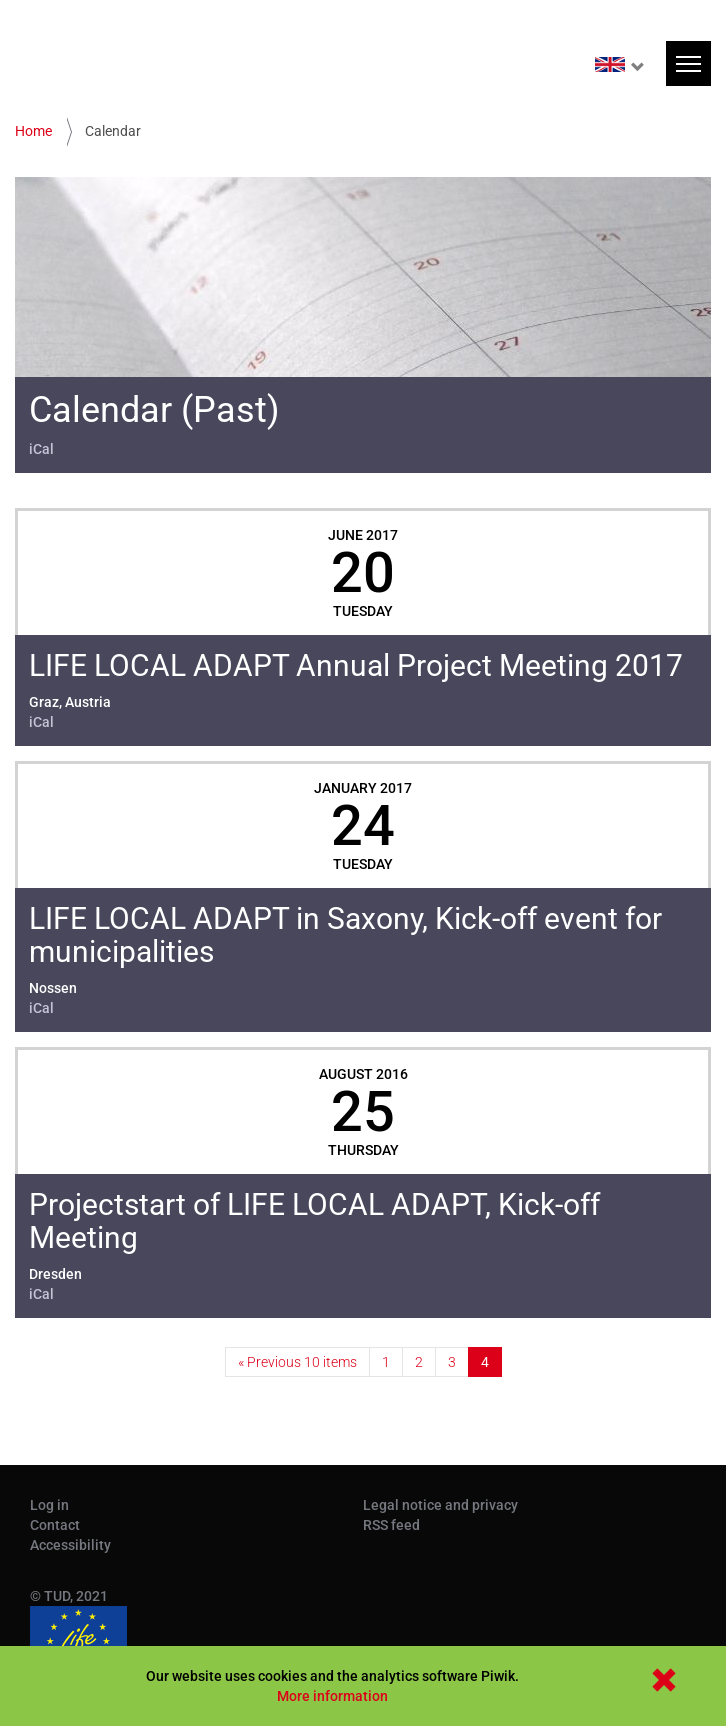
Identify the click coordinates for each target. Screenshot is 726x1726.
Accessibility (70, 1545)
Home (33, 131)
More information (332, 1696)
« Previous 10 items (297, 1362)
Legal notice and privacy (440, 1505)
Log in (49, 1505)
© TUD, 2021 (69, 1596)
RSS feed (391, 1525)
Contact (55, 1525)
